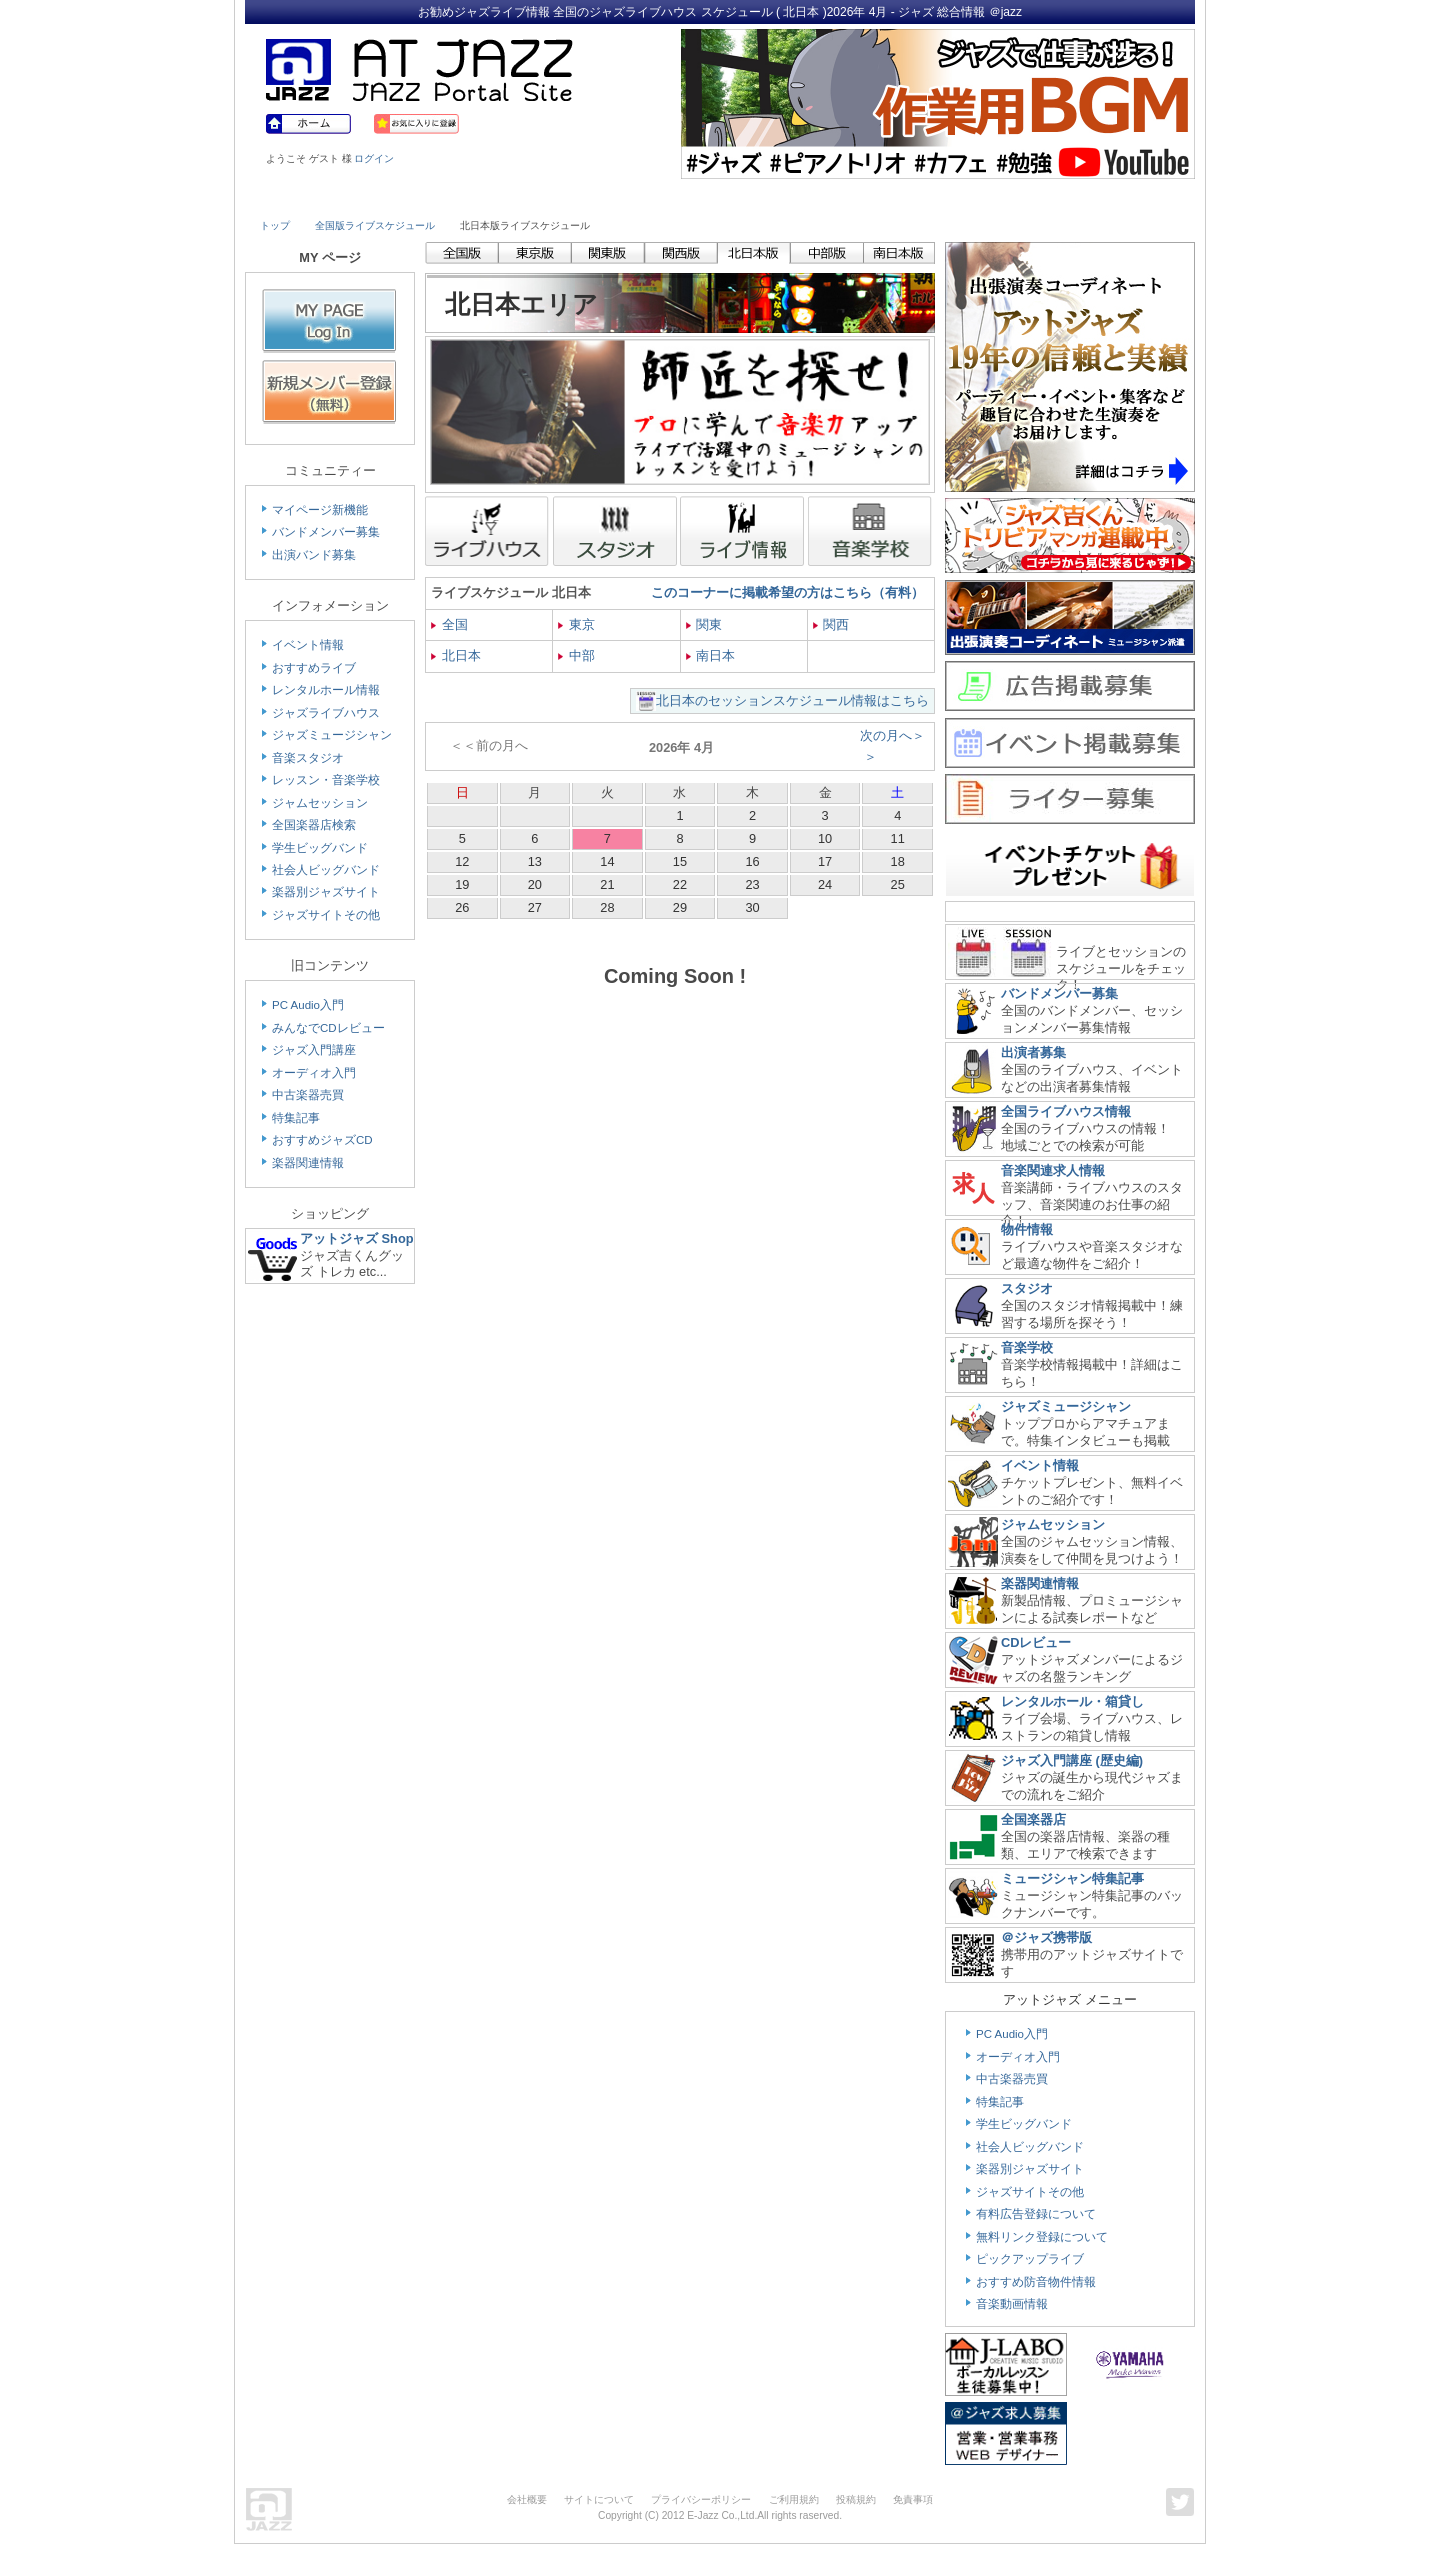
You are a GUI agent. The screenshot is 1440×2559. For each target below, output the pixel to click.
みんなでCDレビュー (328, 1028)
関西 (831, 624)
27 (535, 907)
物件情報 (1027, 1229)
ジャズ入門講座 (314, 1050)
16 (752, 861)
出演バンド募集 (314, 555)
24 (825, 884)
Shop (778, 197)
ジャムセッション (320, 803)
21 (607, 884)
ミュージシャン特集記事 (1072, 1878)
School (662, 197)
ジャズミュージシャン (332, 735)
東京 (576, 624)
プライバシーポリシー (701, 2499)
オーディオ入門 (314, 1073)
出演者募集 (1033, 1052)
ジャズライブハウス (326, 713)
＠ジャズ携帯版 (1046, 1937)
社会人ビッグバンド (326, 870)
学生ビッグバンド (320, 848)
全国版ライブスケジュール (375, 225)
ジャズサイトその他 (326, 915)
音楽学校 (1027, 1347)
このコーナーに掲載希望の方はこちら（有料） (787, 592)
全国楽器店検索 (314, 825)
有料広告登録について (1036, 2214)
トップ (275, 225)
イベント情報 (308, 645)
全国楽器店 (1033, 1819)
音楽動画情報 (1012, 2304)
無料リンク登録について (1042, 2237)
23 (752, 884)
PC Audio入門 (308, 1005)
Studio (547, 197)
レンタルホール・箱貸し (1072, 1701)
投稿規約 (856, 2499)
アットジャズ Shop (357, 1238)
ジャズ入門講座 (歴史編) (1072, 1760)
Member (1122, 197)
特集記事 (296, 1118)
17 (825, 861)
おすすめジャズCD (322, 1140)
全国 (449, 624)
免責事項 (913, 2499)
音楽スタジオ (308, 758)
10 (825, 838)
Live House (317, 197)
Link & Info (1008, 197)
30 (752, 907)
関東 (704, 624)
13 (535, 861)
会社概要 (527, 2499)
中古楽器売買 (308, 1095)
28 (607, 907)
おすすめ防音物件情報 (1036, 2282)
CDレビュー (1036, 1642)
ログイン (374, 158)
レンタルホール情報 (326, 690)
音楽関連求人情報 (1053, 1170)
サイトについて (599, 2499)
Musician (432, 197)
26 (462, 907)
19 (462, 884)
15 (680, 861)
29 (680, 907)
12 (462, 861)
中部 (576, 655)
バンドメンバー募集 (326, 532)
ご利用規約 (794, 2499)
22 (680, 884)
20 (535, 884)
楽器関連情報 (308, 1163)
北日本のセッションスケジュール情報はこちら (792, 700)
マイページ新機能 (320, 510)
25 (898, 884)
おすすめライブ (314, 668)
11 (898, 838)
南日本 (711, 655)
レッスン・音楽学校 (326, 780)
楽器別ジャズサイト (326, 892)
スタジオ (1027, 1288)
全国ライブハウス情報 (1066, 1111)
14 (607, 861)
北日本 (456, 655)
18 (898, 861)
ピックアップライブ (1030, 2259)
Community (893, 197)
